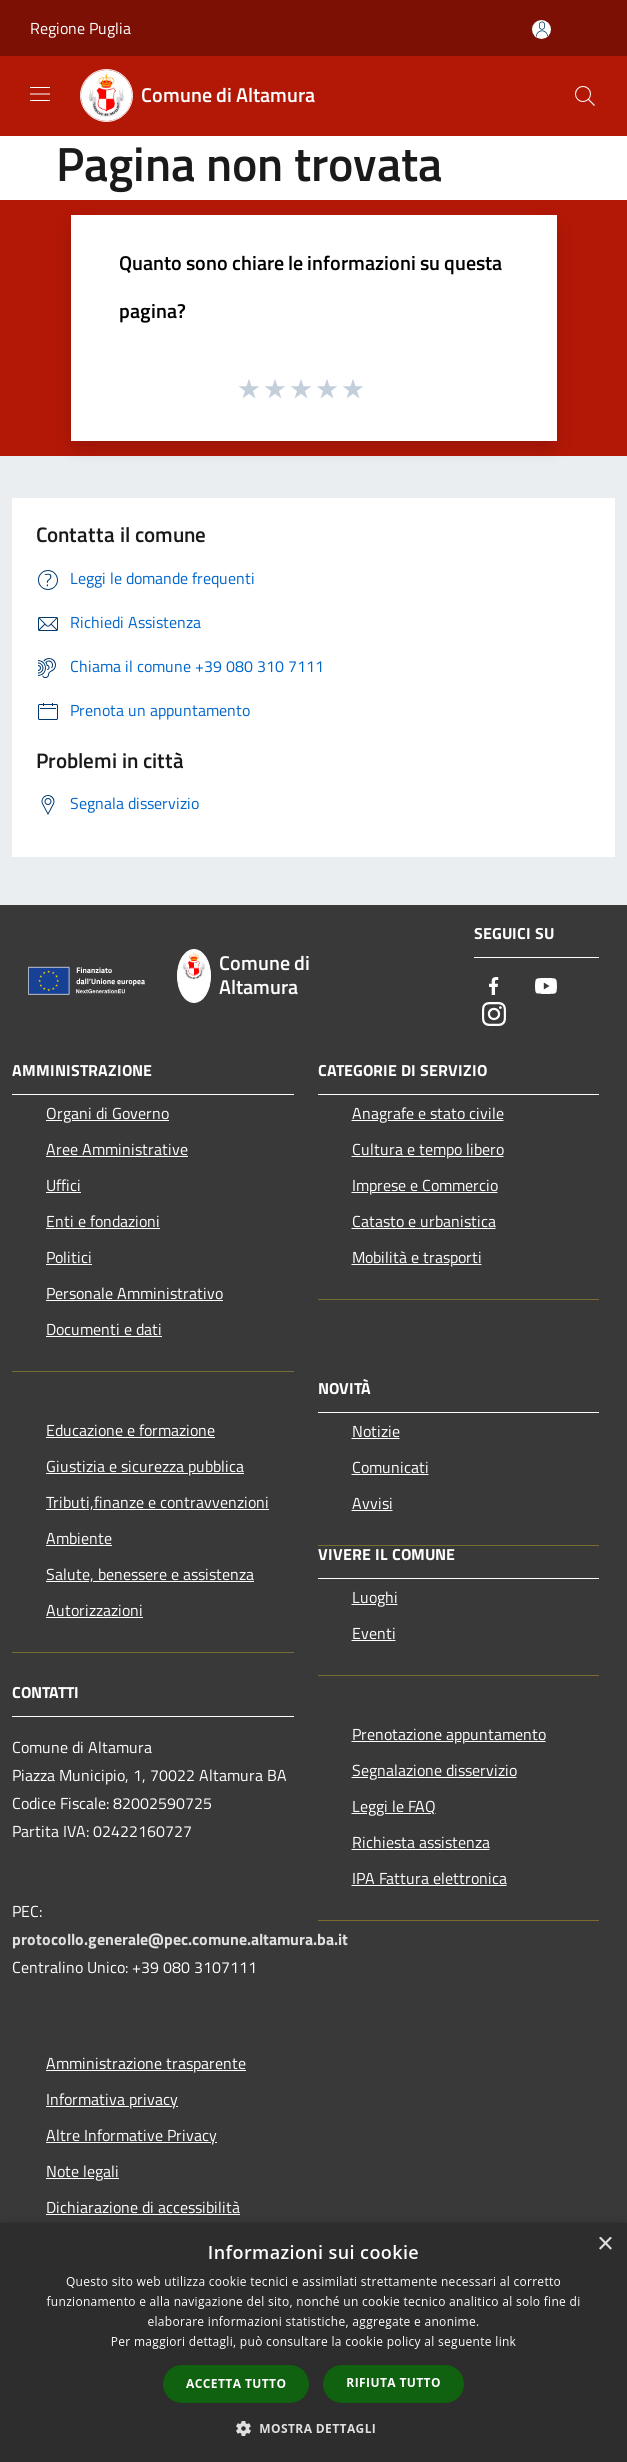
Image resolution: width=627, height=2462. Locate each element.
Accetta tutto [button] (236, 2383)
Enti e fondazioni (103, 1221)
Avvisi (372, 1503)
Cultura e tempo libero (428, 1149)
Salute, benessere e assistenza (150, 1574)
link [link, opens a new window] (505, 2341)
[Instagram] (494, 1015)
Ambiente (79, 1538)
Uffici (63, 1185)
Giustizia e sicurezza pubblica (145, 1466)
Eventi (374, 1633)
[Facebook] (494, 987)
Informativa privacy (112, 2099)
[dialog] (313, 2342)
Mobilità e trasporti (417, 1257)
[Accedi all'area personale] (541, 29)
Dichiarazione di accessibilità (143, 2207)
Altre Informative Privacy (131, 2135)
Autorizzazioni (94, 1610)
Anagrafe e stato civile (428, 1113)
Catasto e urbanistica (424, 1221)
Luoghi (375, 1597)
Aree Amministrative (117, 1149)
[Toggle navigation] (40, 94)
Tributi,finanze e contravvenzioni (157, 1502)
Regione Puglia (80, 28)
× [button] (604, 2244)
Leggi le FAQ (394, 1806)
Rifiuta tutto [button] (393, 2382)
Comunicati (390, 1467)
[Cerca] (585, 96)
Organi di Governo (107, 1113)
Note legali (82, 2171)
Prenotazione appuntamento (449, 1734)
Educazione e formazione (130, 1430)
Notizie (376, 1431)
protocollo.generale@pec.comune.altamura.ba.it (180, 1939)
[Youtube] (546, 987)
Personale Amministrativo (134, 1293)
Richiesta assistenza (421, 1842)
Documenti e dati (104, 1329)
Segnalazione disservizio (434, 1770)
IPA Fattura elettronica (429, 1878)
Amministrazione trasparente (146, 2063)
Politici (69, 1257)
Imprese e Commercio (425, 1185)
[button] (314, 2428)
